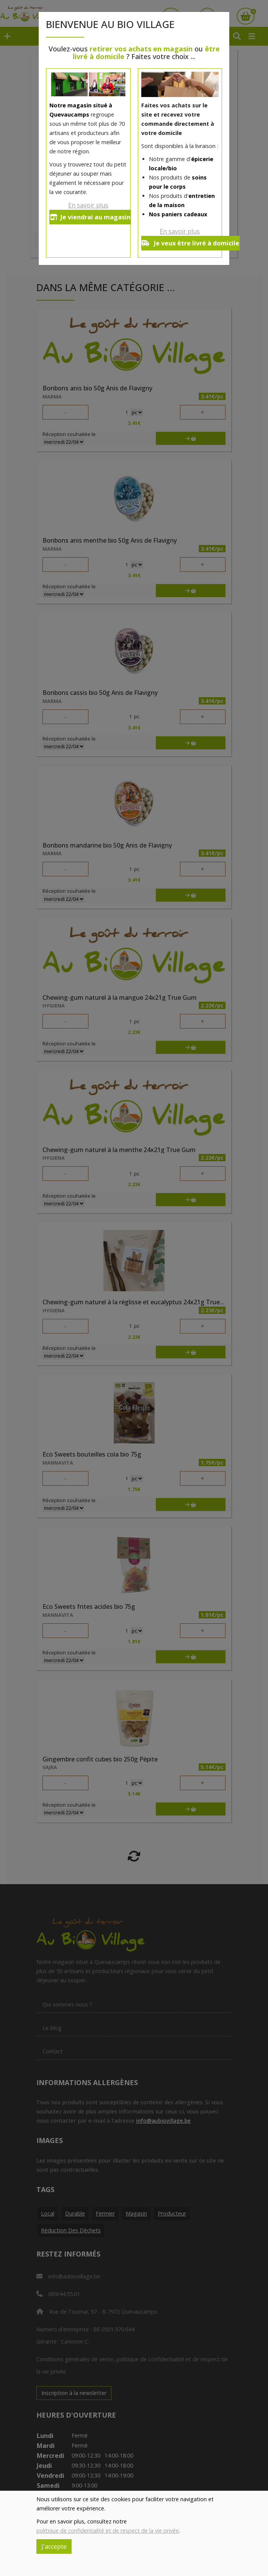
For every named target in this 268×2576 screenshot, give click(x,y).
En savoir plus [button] (88, 205)
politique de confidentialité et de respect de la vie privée (107, 2530)
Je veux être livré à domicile (190, 243)
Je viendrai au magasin (90, 217)
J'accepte (54, 2546)
